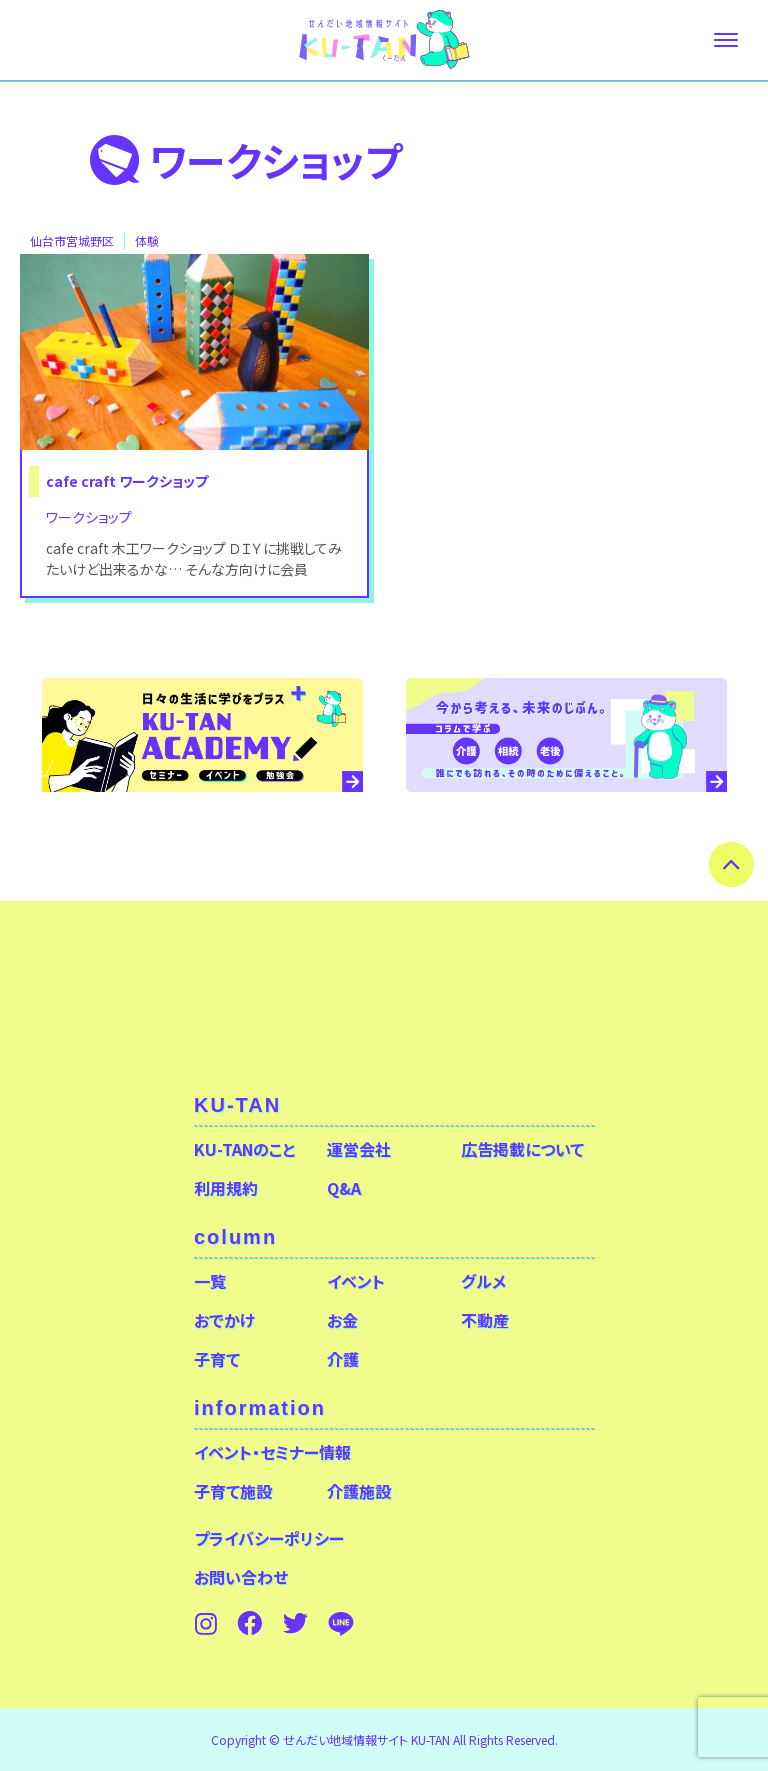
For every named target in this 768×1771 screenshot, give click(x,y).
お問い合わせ (241, 1577)
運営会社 (359, 1149)
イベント (356, 1281)
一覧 (210, 1281)
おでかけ (224, 1320)
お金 (342, 1320)
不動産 (485, 1320)
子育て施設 (233, 1491)
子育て (217, 1359)
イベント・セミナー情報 (272, 1452)
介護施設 (359, 1491)
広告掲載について (522, 1149)
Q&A (344, 1188)
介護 (343, 1359)
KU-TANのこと (244, 1149)
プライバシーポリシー (269, 1538)
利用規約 (226, 1188)
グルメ (483, 1281)
